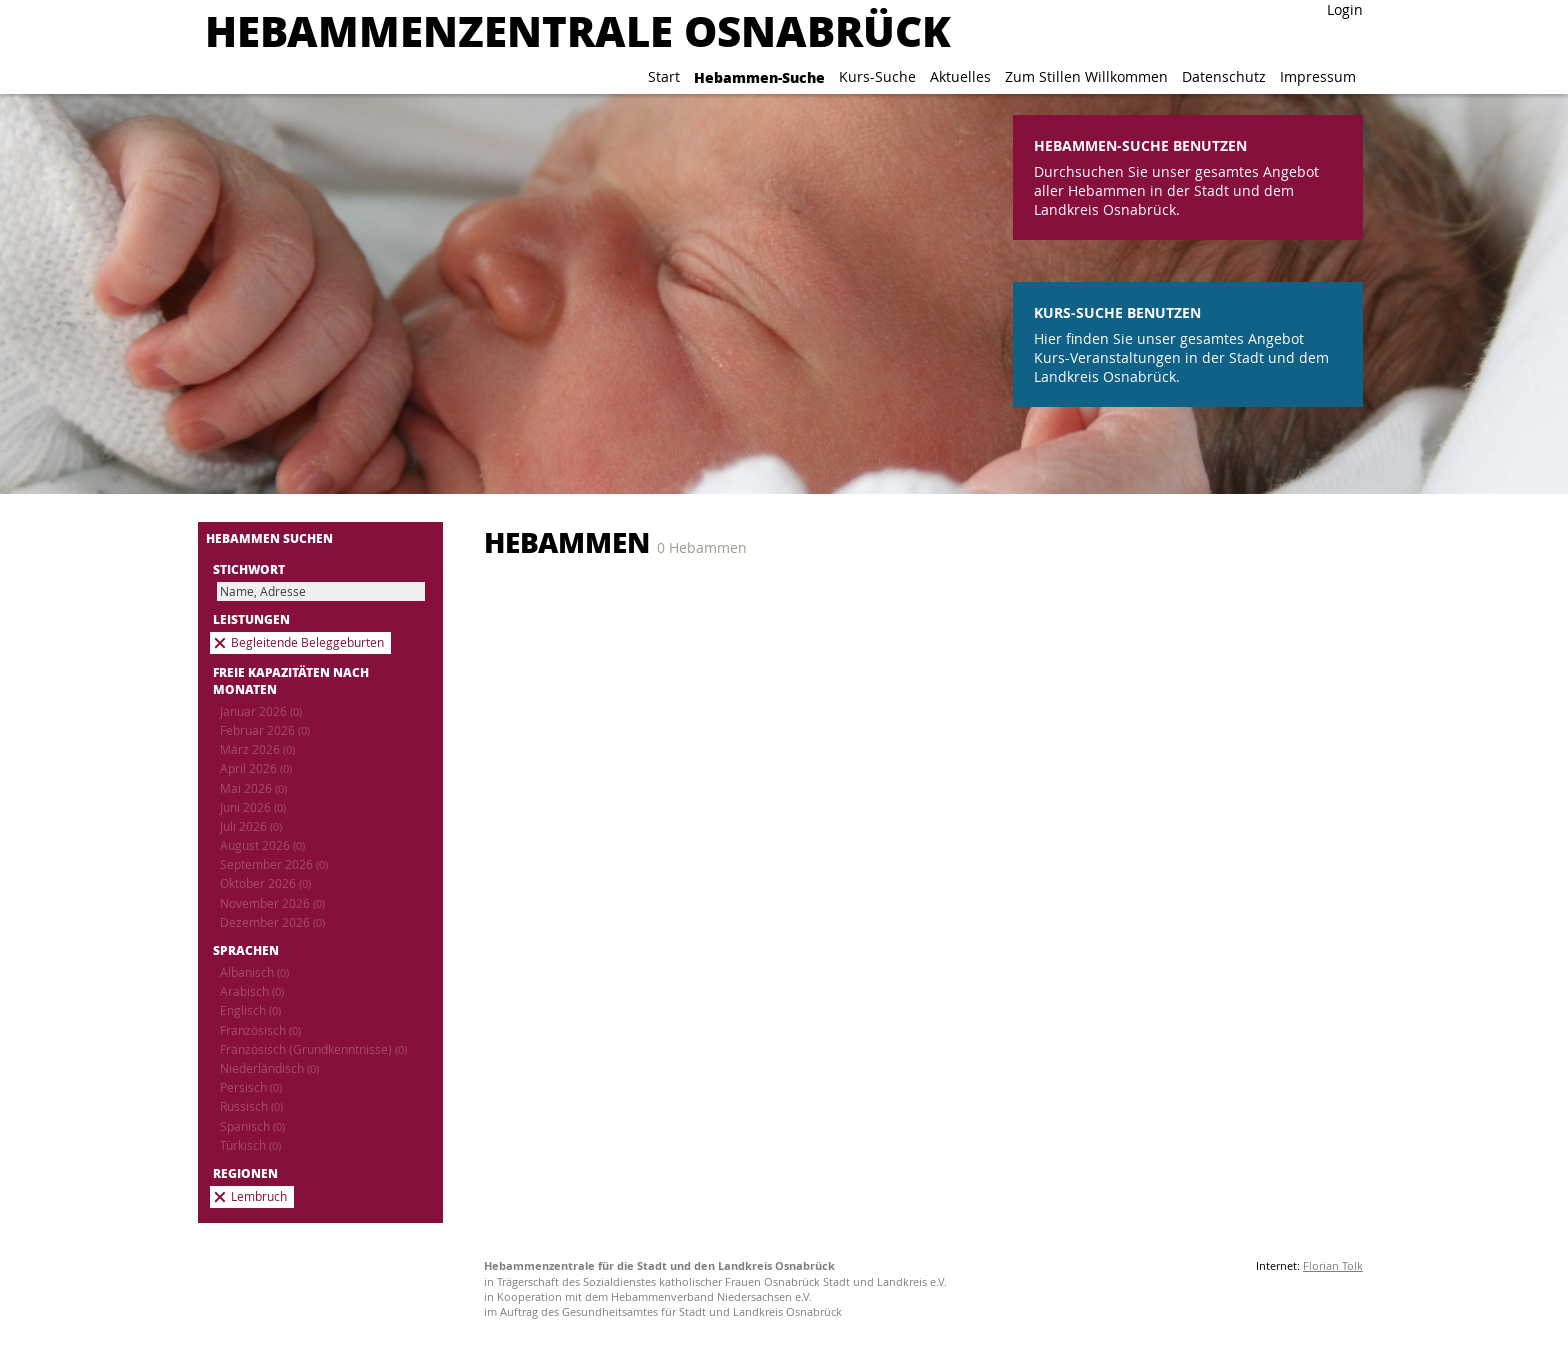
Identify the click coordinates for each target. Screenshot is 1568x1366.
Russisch (251, 1106)
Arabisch (252, 991)
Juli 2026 (251, 826)
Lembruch (259, 1196)
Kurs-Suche (877, 76)
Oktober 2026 (265, 883)
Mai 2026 (253, 788)
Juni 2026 (253, 807)
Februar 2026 (265, 730)
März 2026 (257, 749)
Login (1345, 9)
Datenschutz (1224, 76)
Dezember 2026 (272, 922)
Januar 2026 (261, 711)
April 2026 (256, 768)
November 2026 (272, 903)
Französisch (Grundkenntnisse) (313, 1049)
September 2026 (274, 864)
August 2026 (262, 845)
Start (664, 76)
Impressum (1318, 76)
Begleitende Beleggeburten (307, 642)
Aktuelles (960, 76)
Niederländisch (269, 1068)
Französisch (260, 1030)
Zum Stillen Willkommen (1086, 76)
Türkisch (250, 1145)
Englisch (250, 1010)
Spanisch (252, 1126)
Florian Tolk (1333, 1265)
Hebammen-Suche (759, 77)
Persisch (251, 1087)
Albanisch (254, 972)
